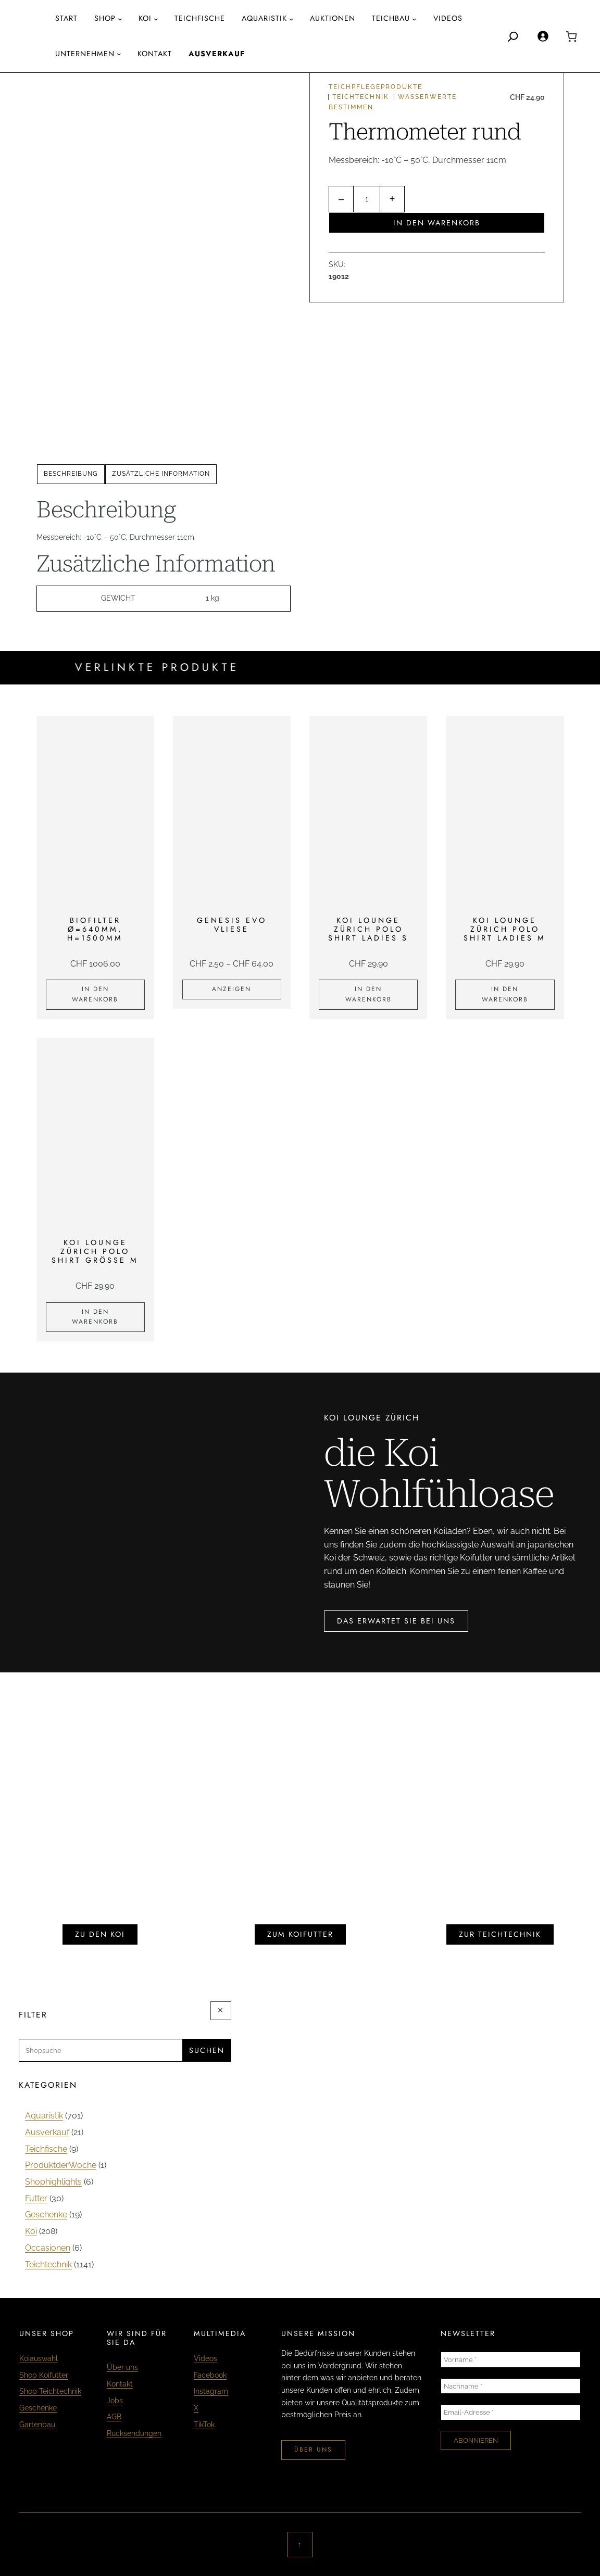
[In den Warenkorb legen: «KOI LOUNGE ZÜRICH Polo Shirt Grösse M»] (95, 1317)
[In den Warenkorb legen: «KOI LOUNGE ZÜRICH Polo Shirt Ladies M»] (504, 995)
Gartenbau (37, 2424)
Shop (105, 18)
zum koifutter (300, 1934)
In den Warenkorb (436, 223)
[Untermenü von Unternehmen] (119, 54)
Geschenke (38, 2408)
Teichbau (391, 18)
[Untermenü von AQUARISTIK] (291, 19)
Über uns (122, 2367)
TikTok (204, 2424)
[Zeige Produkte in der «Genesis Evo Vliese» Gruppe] (231, 989)
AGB (114, 2417)
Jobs (115, 2400)
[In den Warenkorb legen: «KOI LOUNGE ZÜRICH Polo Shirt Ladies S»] (368, 995)
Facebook (210, 2375)
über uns (313, 2449)
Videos (205, 2358)
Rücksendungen (134, 2433)
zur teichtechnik (500, 1934)
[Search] (513, 36)
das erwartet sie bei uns (396, 1621)
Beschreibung (71, 473)
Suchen (206, 2050)
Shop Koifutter (43, 2375)
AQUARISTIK (264, 18)
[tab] (71, 474)
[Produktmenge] (366, 199)
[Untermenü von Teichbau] (414, 19)
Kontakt (120, 2384)
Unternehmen (85, 53)
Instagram (211, 2391)
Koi (145, 18)
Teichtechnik (360, 96)
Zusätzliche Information (161, 473)
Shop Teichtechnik (50, 2391)
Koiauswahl (38, 2358)
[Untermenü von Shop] (120, 19)
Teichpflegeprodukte (375, 87)
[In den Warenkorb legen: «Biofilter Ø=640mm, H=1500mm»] (95, 995)
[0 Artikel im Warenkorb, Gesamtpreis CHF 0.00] (571, 36)
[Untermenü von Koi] (156, 19)
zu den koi (100, 1934)
